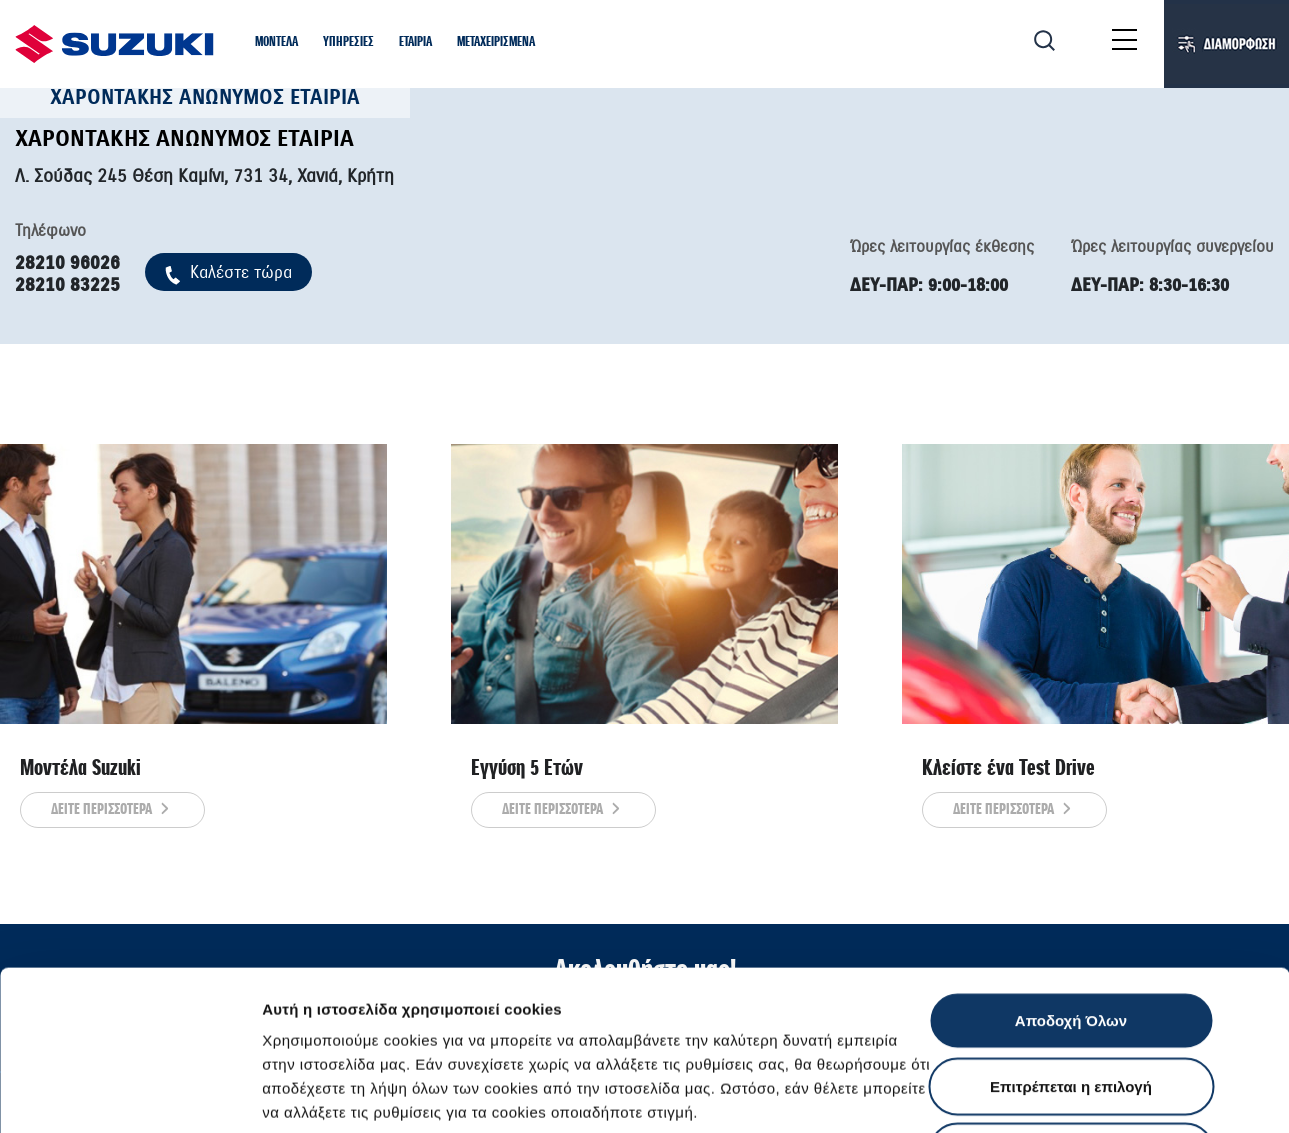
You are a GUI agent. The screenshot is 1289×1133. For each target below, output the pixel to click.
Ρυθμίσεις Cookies (1169, 1093)
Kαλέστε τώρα (228, 272)
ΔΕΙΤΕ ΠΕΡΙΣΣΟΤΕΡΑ (112, 810)
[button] (276, 43)
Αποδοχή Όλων (1071, 870)
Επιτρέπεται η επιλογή (1071, 936)
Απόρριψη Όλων (1071, 1001)
